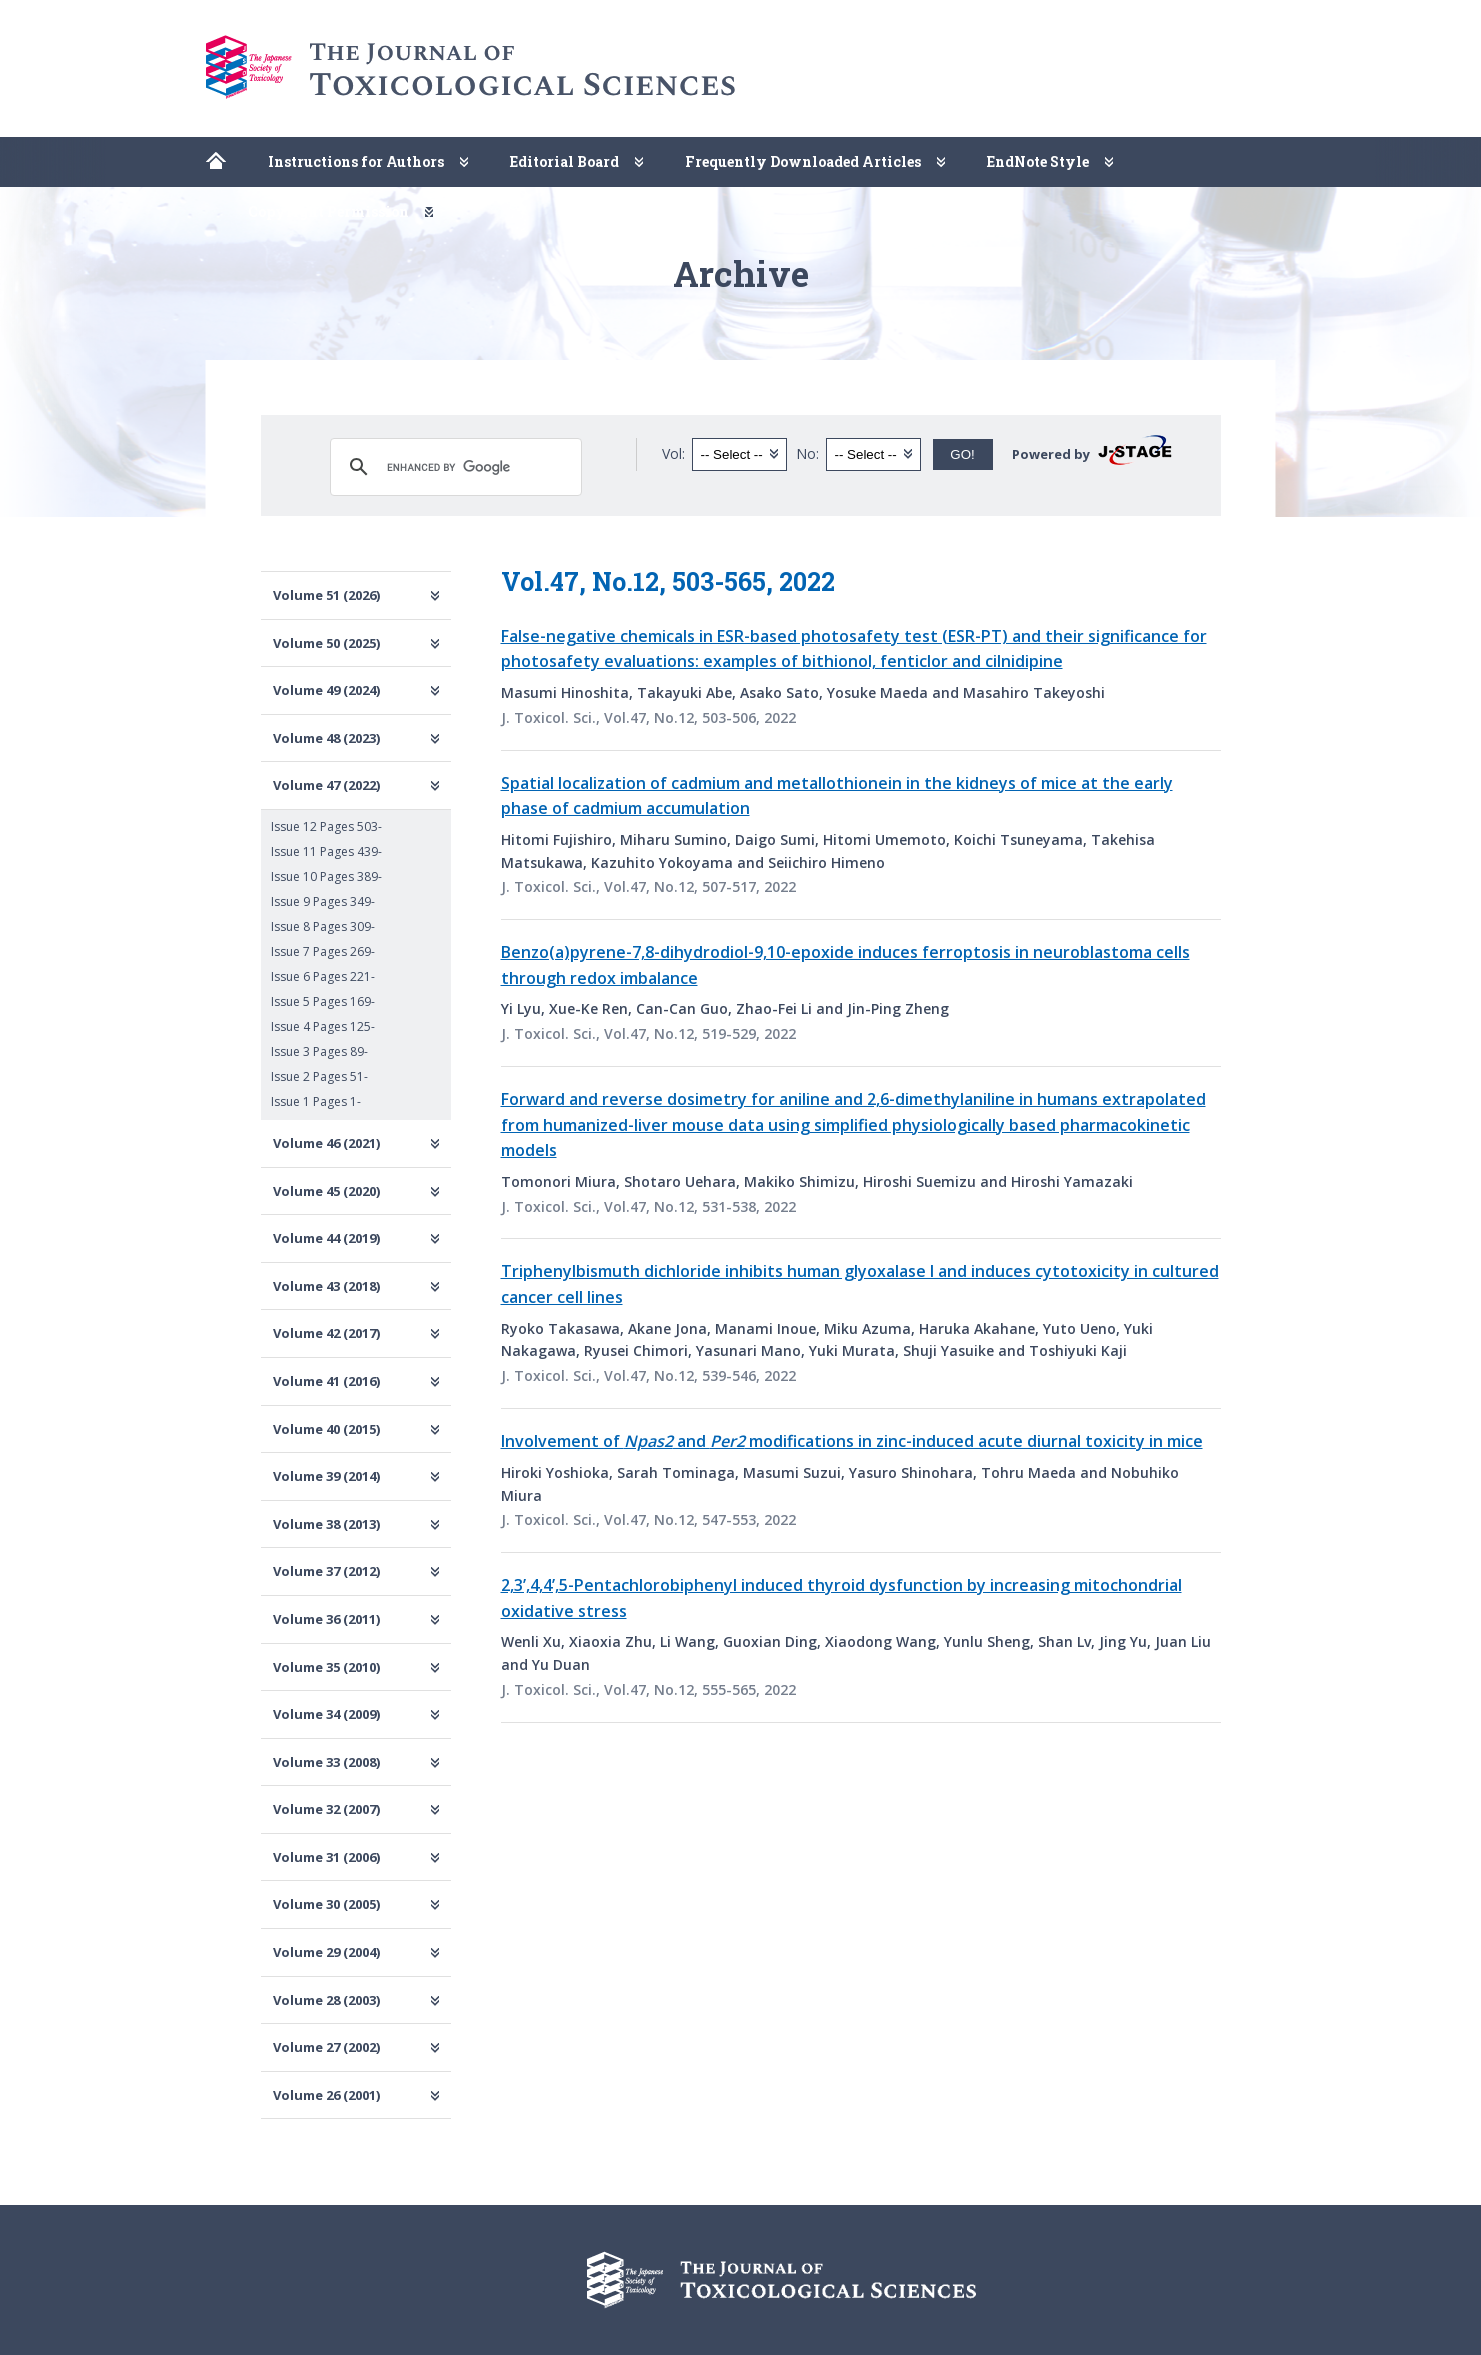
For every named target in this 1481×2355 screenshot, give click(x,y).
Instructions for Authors (356, 161)
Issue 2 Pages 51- (319, 1076)
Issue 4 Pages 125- (323, 1026)
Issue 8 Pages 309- (323, 926)
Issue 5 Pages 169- (323, 1001)
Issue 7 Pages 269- (323, 951)
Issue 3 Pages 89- (319, 1051)
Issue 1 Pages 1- (316, 1101)
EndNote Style (1038, 161)
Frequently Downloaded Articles (803, 161)
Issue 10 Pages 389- (326, 876)
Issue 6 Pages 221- (323, 976)
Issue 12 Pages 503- (326, 826)
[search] (453, 467)
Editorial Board (564, 161)
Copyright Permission (328, 211)
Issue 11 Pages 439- (326, 851)
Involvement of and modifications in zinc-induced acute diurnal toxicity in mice (852, 1441)
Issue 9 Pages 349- (323, 901)
